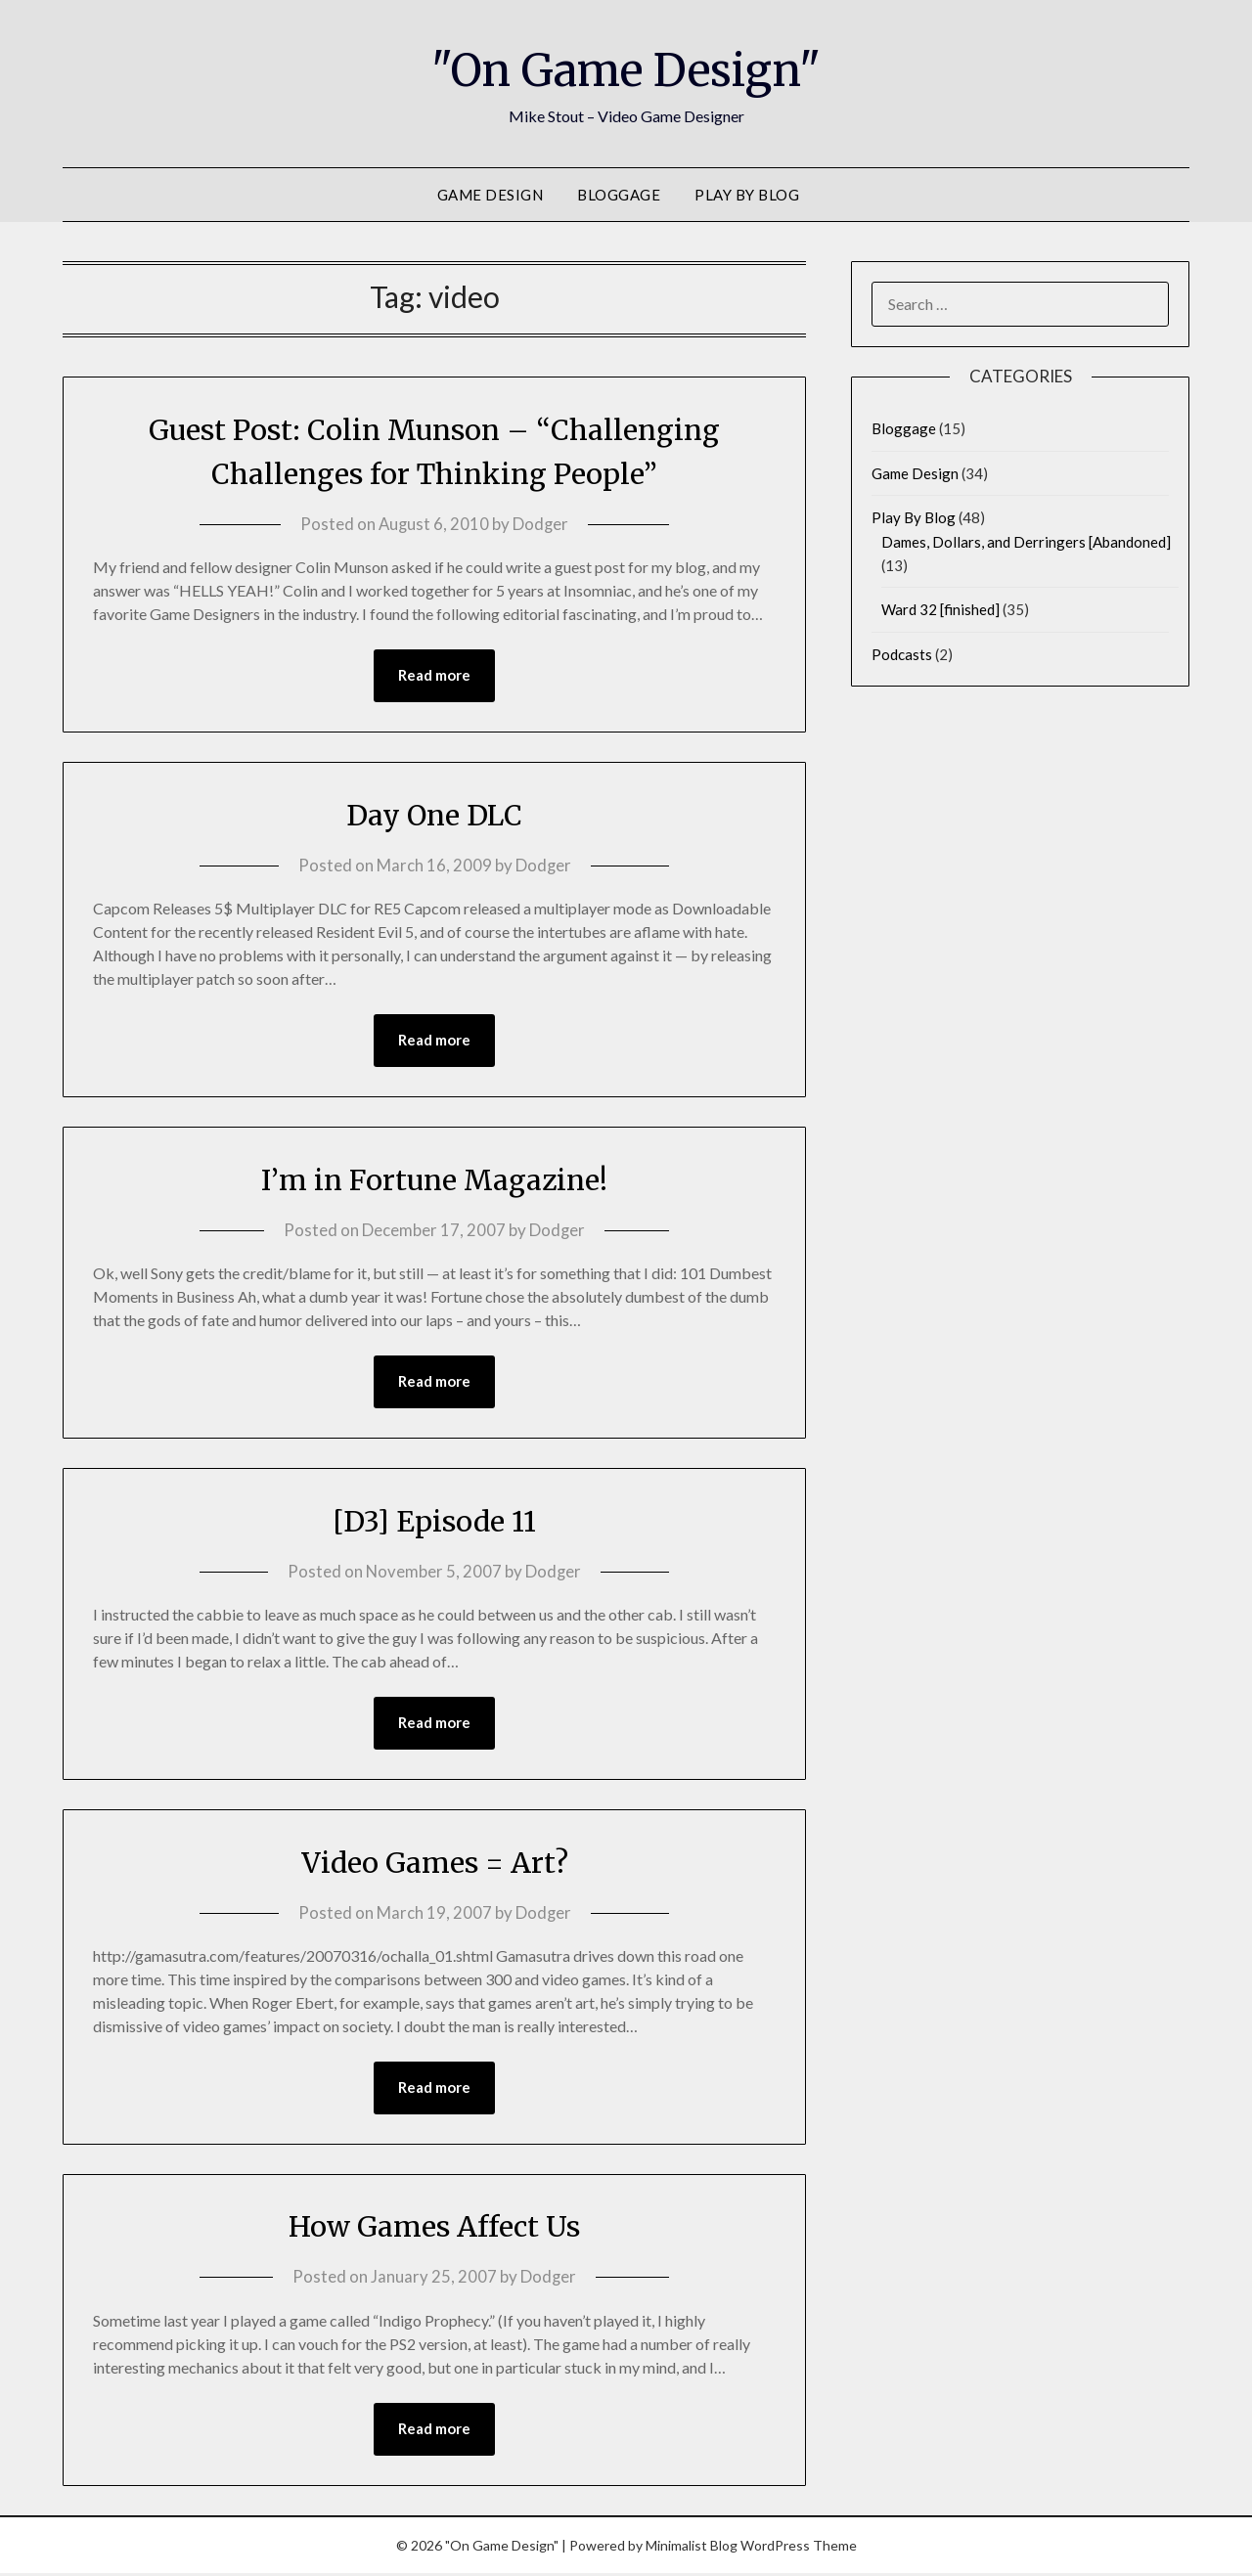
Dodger (542, 523)
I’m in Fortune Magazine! (434, 1180)
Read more (434, 676)
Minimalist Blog (692, 2548)
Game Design (490, 194)
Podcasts (902, 654)
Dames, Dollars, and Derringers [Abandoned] (1026, 542)
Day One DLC (434, 814)
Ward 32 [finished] (940, 609)
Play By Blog (746, 194)
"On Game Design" (626, 69)
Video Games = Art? (434, 1864)
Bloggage (618, 194)
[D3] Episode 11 (434, 1521)
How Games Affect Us (435, 2228)
